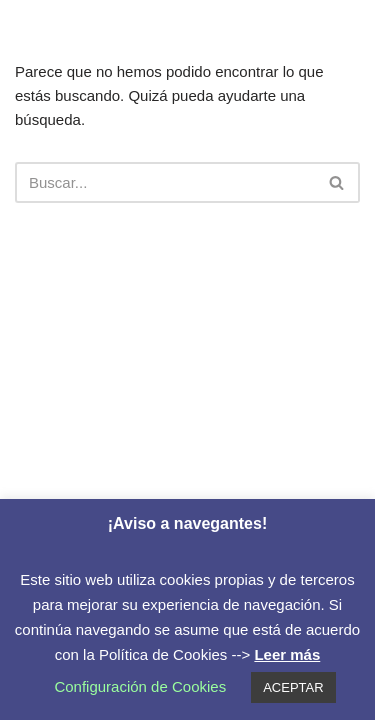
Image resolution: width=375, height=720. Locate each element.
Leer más (287, 654)
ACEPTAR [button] (293, 687)
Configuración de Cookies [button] (140, 686)
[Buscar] (165, 182)
